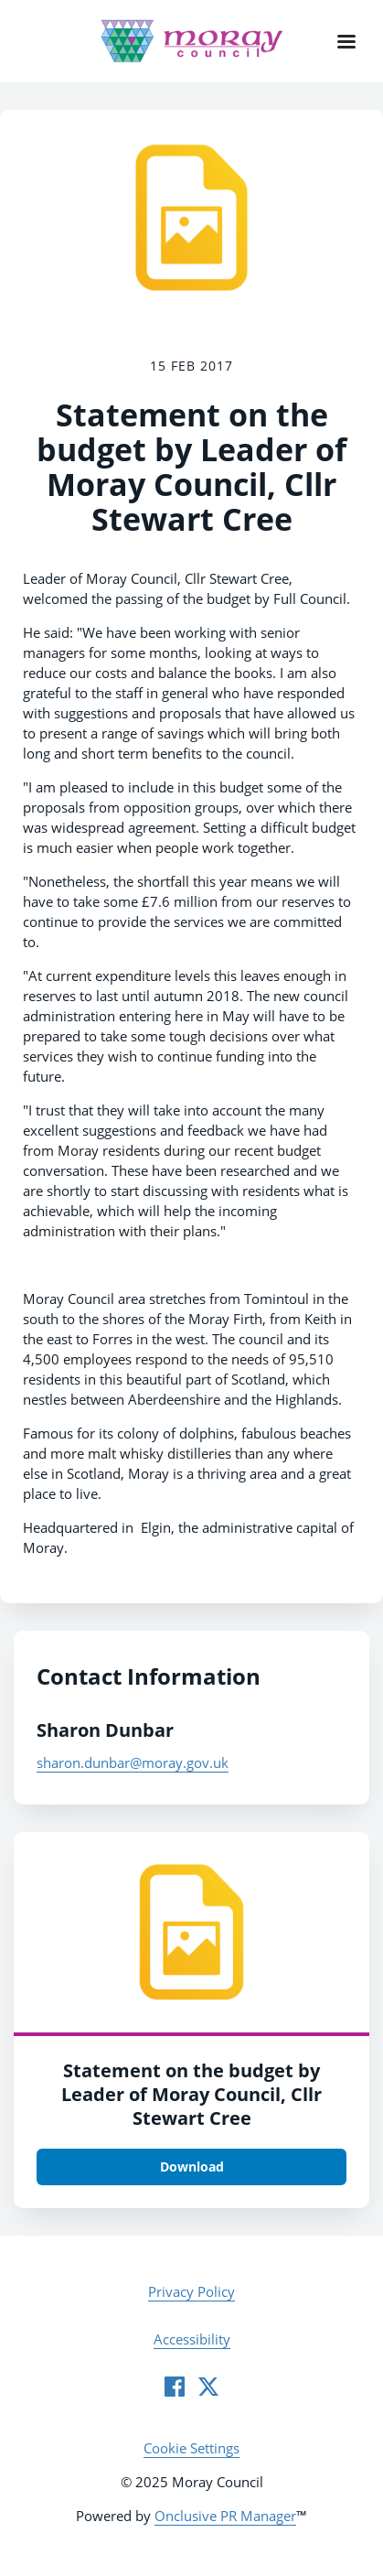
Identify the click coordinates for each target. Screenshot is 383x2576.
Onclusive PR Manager (225, 2515)
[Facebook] (175, 2387)
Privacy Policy (191, 2291)
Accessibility (192, 2339)
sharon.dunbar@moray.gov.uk (133, 1762)
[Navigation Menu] (346, 41)
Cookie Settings (191, 2448)
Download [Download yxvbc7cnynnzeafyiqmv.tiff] (192, 2166)
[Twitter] (208, 2387)
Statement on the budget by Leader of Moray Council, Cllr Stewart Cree (191, 2094)
